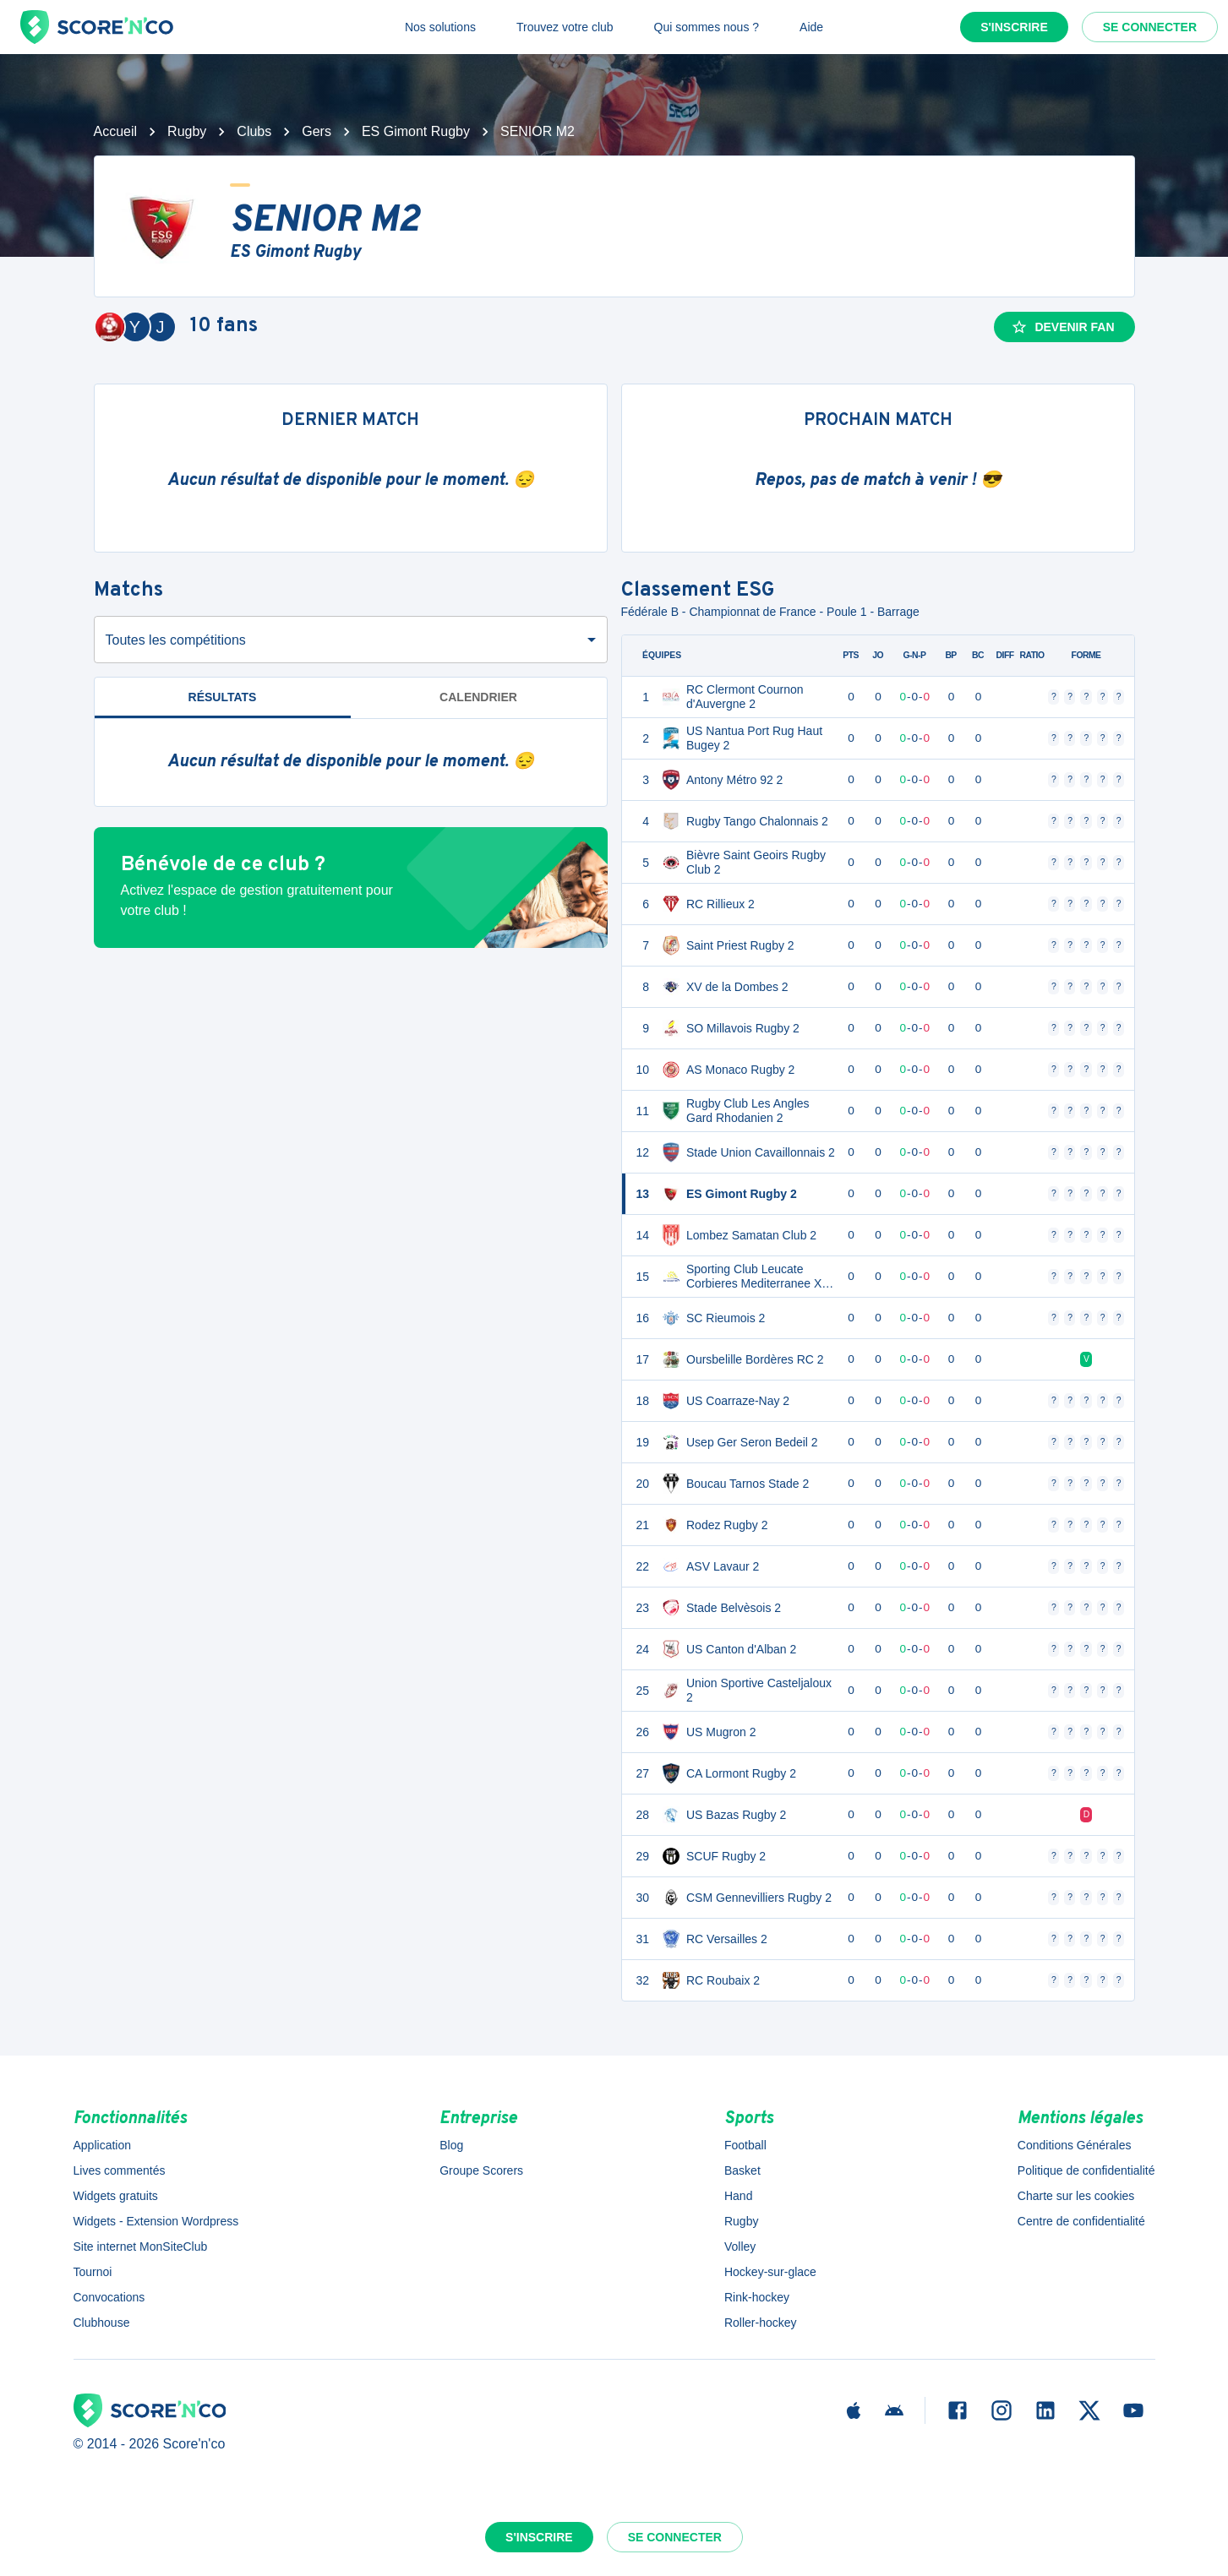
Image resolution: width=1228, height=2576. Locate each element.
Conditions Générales (1075, 2145)
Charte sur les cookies (1076, 2196)
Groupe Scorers (481, 2170)
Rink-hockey (756, 2297)
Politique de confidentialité (1086, 2170)
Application (103, 2145)
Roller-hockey (760, 2322)
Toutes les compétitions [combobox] (176, 640)
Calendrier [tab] (478, 697)
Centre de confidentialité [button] (1081, 2221)
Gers (316, 131)
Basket (742, 2170)
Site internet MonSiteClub (141, 2246)
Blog (451, 2145)
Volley (740, 2246)
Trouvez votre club (565, 27)
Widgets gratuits (116, 2196)
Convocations (109, 2297)
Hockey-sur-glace (770, 2272)
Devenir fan (1062, 327)
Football (745, 2145)
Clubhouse (102, 2322)
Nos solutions (440, 27)
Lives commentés (120, 2170)
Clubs (254, 131)
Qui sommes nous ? (707, 27)
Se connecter (1150, 27)
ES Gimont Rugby (416, 131)
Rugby (186, 131)
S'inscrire (1014, 27)
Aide (811, 27)
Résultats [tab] (222, 697)
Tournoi (93, 2272)
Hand (738, 2196)
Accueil (116, 131)
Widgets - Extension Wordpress (156, 2221)
